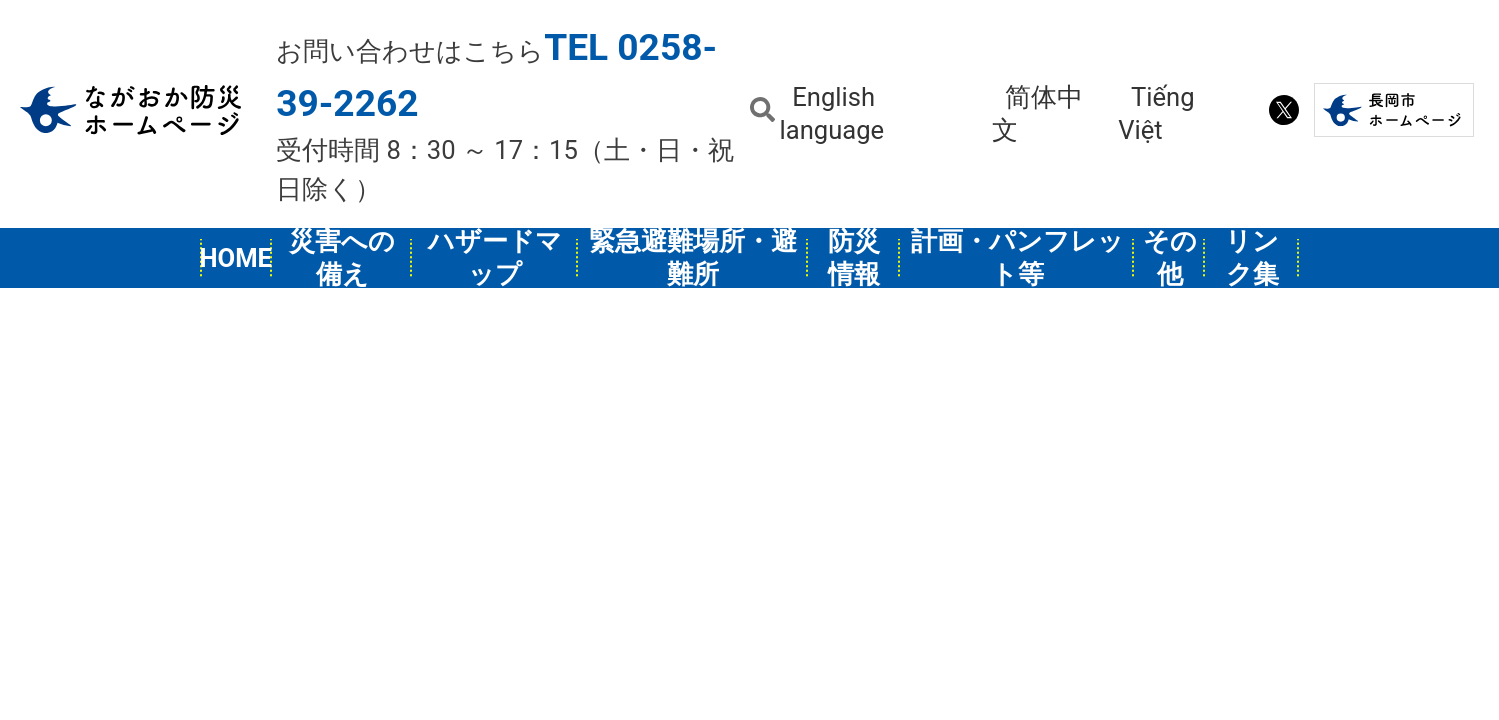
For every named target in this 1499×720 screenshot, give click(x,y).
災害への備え (342, 258)
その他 (1170, 258)
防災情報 (854, 258)
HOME (236, 258)
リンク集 (1252, 258)
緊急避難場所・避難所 (693, 258)
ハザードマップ (495, 258)
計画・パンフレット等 (1017, 258)
